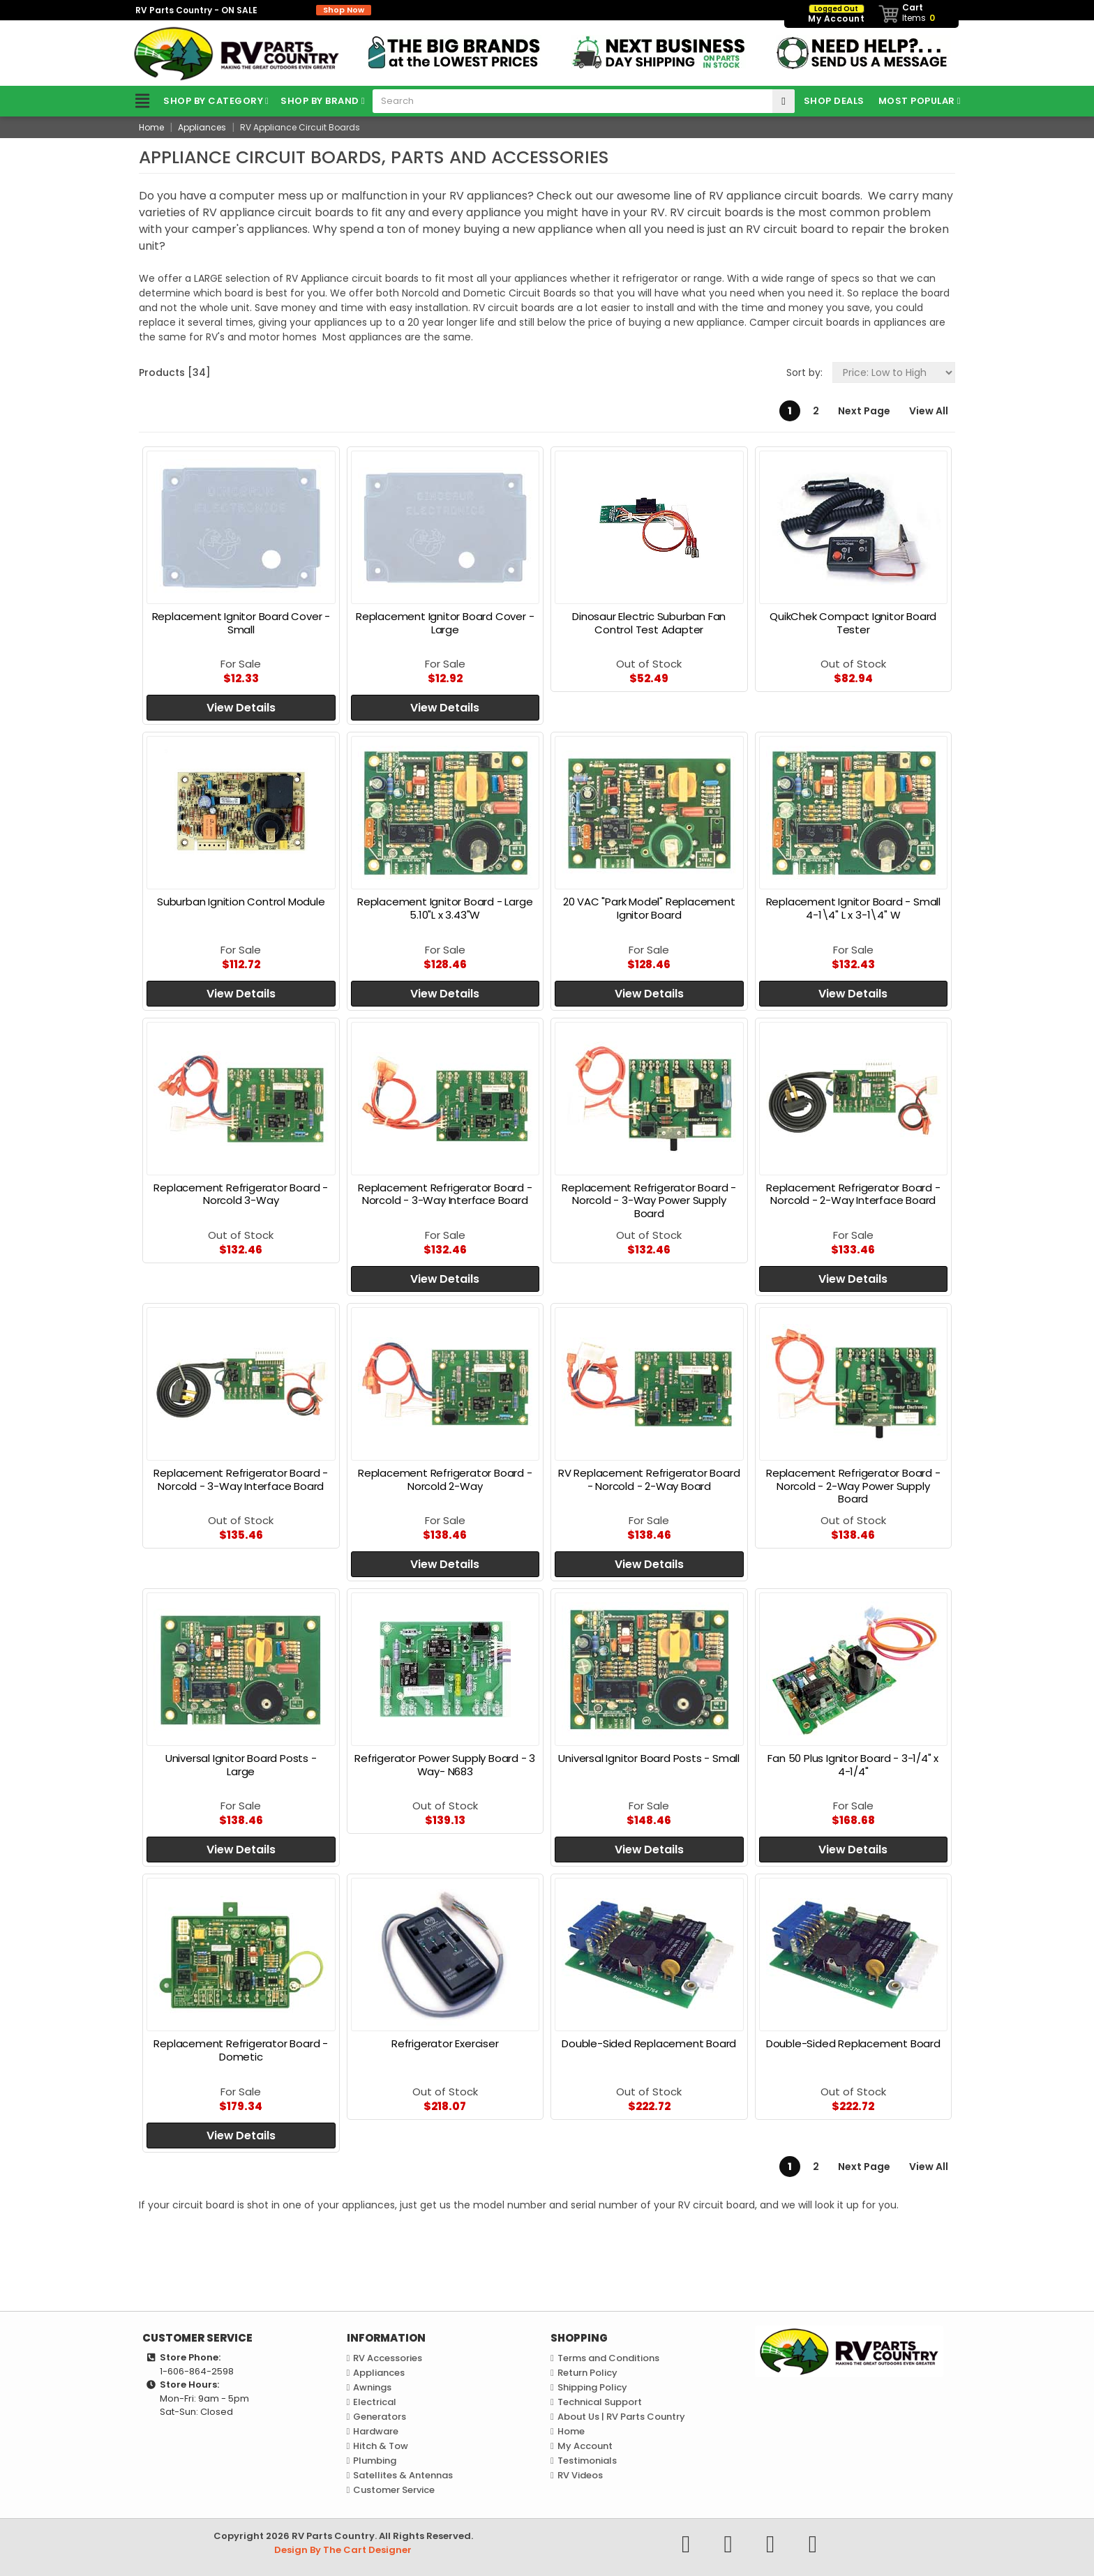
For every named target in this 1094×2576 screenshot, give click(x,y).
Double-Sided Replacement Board (649, 2043)
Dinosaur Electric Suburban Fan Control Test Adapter (649, 623)
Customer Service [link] (394, 2489)
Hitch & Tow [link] (380, 2446)
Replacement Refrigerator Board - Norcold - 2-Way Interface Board (853, 1194)
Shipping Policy (592, 2387)
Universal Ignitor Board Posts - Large (241, 1765)
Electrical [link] (374, 2402)
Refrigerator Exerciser (445, 2043)
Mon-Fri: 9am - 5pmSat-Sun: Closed (204, 2405)
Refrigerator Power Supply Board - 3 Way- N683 (444, 1765)
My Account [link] (836, 14)
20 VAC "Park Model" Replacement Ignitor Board (649, 908)
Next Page (864, 411)
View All (928, 411)
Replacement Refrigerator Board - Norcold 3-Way (240, 1194)
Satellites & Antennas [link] (403, 2475)
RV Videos (580, 2475)
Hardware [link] (375, 2431)
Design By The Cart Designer (343, 2549)
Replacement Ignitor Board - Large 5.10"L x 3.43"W (444, 908)
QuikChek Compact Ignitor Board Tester (853, 623)
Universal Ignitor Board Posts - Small (649, 1758)
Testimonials (587, 2460)
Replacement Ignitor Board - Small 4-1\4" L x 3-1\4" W (853, 908)
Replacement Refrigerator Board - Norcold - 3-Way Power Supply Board (649, 1200)
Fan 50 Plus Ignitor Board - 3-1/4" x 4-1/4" (852, 1765)
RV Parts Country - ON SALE (253, 10)
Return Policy (587, 2372)
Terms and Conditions (608, 2358)
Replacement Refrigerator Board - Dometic (240, 2050)
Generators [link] (379, 2416)
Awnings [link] (372, 2387)
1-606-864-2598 (197, 2371)
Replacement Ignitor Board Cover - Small (241, 623)
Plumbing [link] (374, 2460)
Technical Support (599, 2402)
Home (571, 2431)
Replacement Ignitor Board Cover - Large (445, 623)
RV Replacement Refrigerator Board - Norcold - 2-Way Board (649, 1479)
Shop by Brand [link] (319, 100)
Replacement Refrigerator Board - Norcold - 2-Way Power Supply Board (853, 1486)
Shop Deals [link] (834, 100)
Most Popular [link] (916, 100)
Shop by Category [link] (195, 101)
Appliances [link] (379, 2372)
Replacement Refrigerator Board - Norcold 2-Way (445, 1479)
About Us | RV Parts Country (621, 2416)
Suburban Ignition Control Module (241, 901)
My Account (585, 2446)
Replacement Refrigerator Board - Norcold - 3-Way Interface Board (445, 1194)
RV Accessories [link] (387, 2358)
